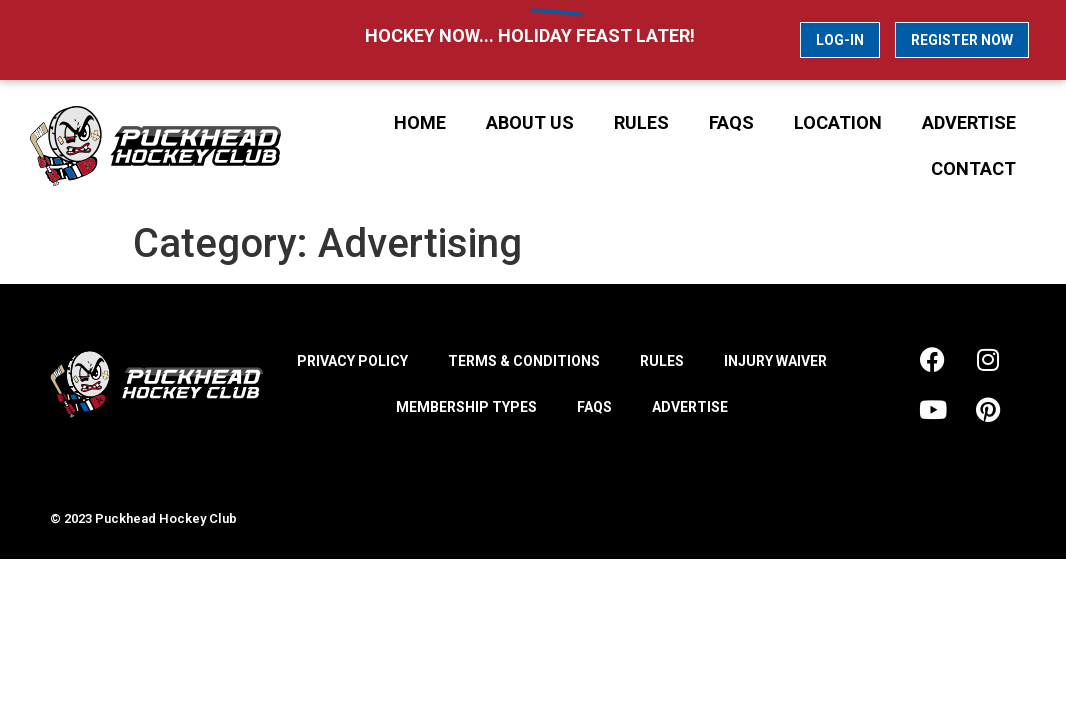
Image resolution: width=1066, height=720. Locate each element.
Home (420, 122)
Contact (973, 168)
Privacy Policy (352, 361)
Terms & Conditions (524, 361)
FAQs (731, 122)
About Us (530, 122)
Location (838, 122)
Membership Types (466, 407)
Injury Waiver (775, 361)
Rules (641, 122)
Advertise (969, 122)
